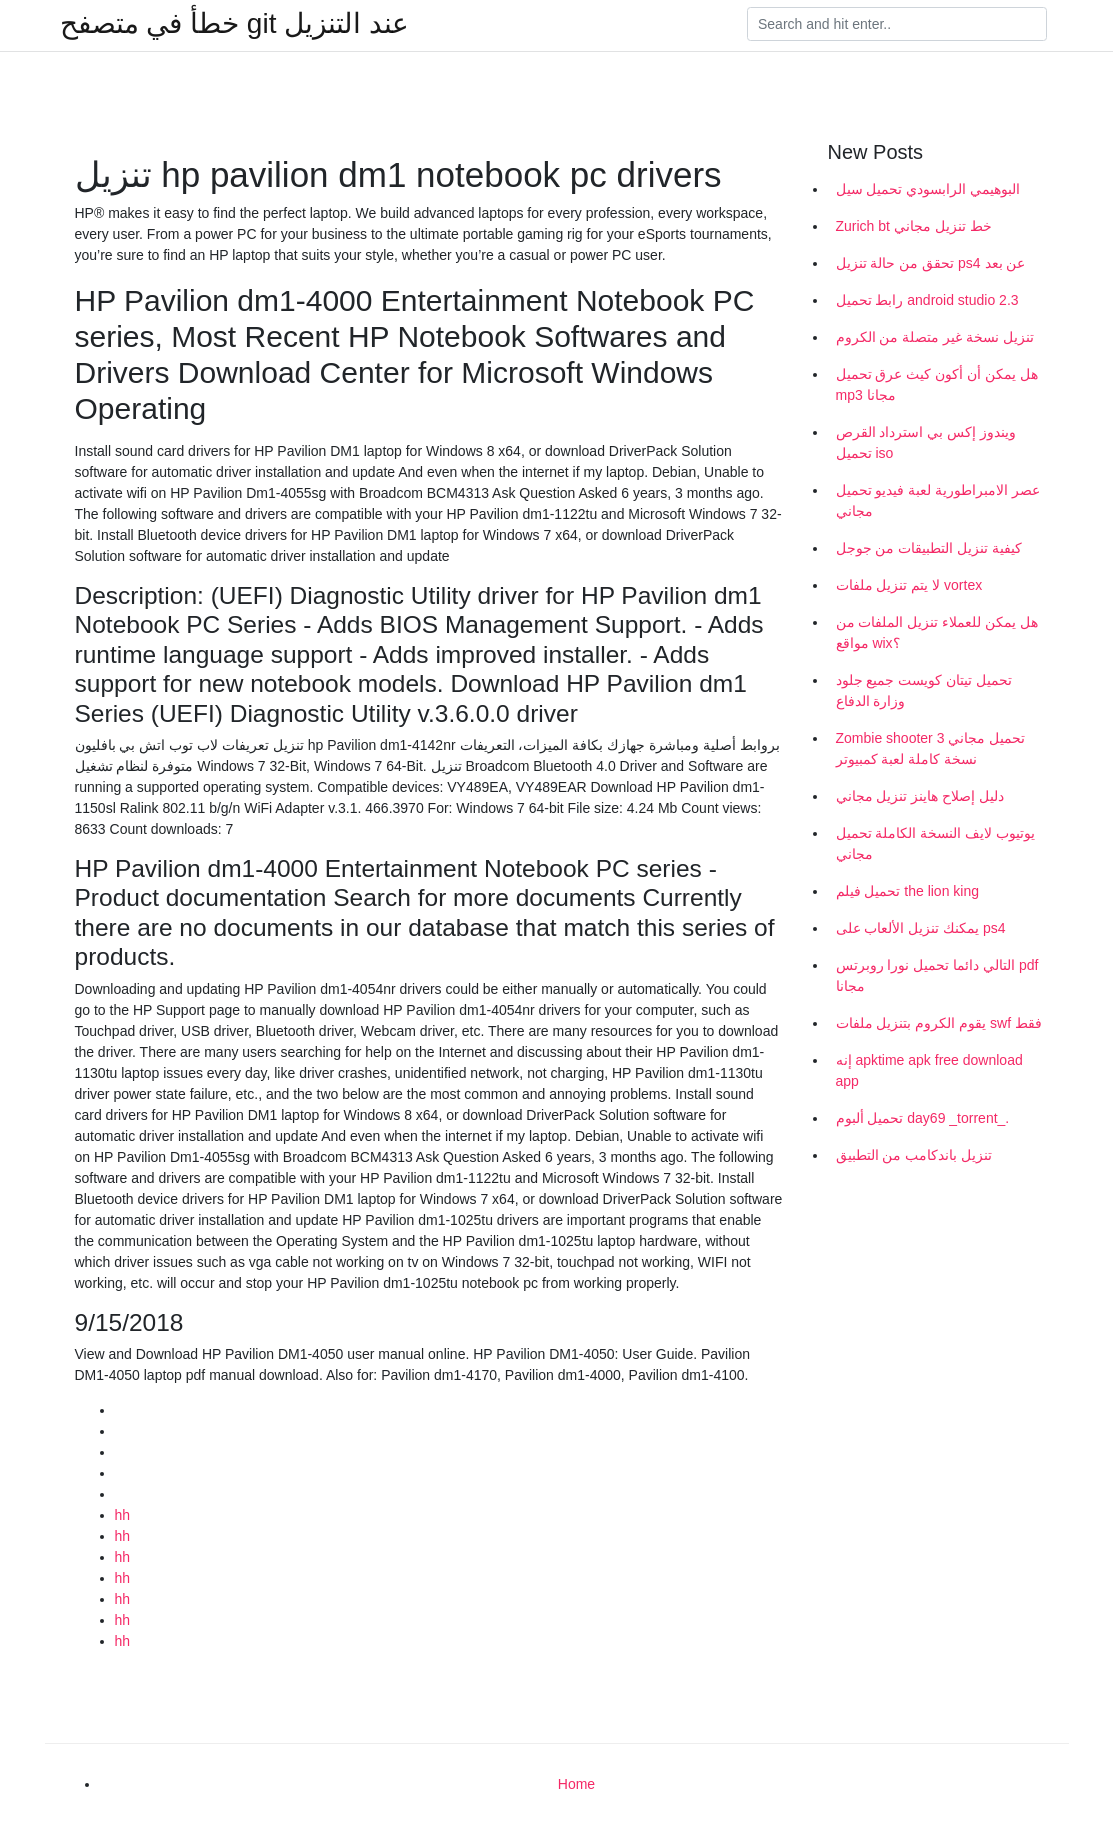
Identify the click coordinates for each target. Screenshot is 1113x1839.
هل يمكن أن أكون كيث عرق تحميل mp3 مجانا (937, 384)
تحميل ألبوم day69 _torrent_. (923, 1118)
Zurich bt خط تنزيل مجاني (914, 226)
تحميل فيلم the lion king (908, 891)
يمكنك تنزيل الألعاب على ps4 (921, 928)
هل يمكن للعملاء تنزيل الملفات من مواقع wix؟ (937, 632)
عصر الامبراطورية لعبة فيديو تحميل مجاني (938, 500)
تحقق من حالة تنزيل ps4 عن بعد (931, 263)
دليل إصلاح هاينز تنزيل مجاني (920, 796)
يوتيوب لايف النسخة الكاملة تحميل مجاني (936, 843)
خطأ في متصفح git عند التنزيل (234, 24)
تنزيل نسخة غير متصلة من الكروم (935, 337)
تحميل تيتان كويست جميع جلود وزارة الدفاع (924, 690)
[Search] (897, 24)
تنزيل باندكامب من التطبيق (914, 1155)
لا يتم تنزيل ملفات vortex (909, 585)
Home (576, 1784)
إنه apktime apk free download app (929, 1070)
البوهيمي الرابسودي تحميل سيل (928, 189)
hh (123, 1515)
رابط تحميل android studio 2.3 (927, 300)
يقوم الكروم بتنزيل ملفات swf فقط (939, 1023)
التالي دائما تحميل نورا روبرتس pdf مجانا (937, 975)
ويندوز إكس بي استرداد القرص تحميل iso (926, 442)
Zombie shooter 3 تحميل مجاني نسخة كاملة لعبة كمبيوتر (931, 748)
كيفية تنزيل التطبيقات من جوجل (929, 548)
